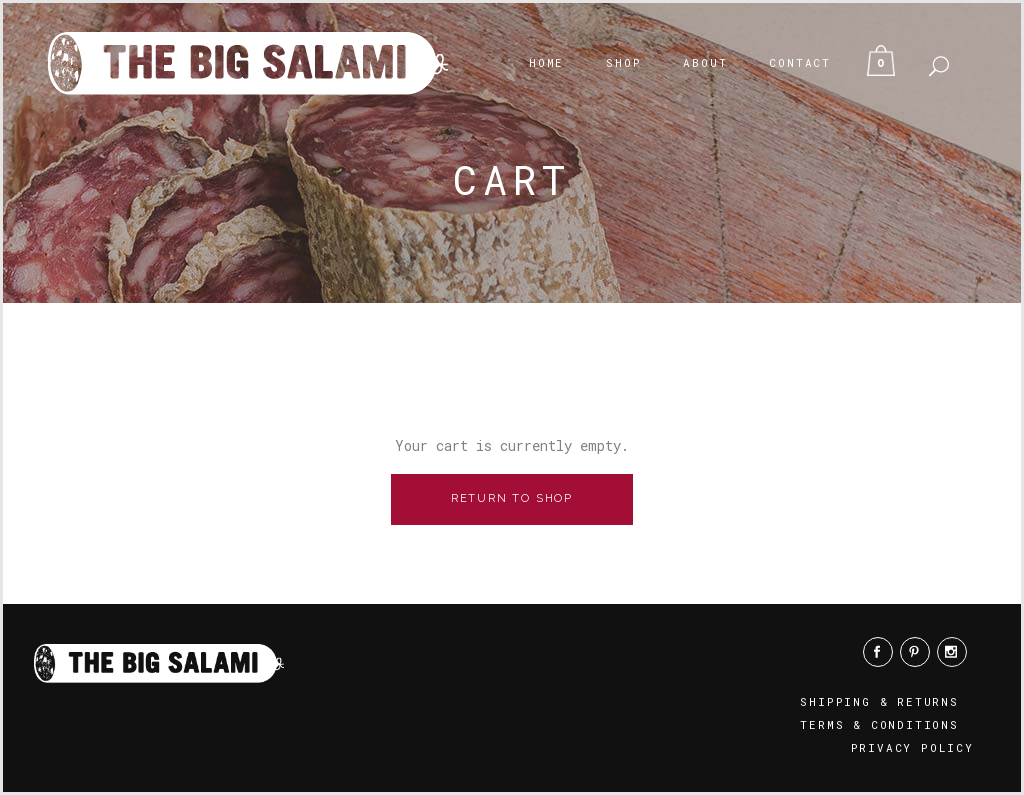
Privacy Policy (912, 747)
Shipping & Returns (879, 701)
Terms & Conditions (879, 724)
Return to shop (512, 498)
